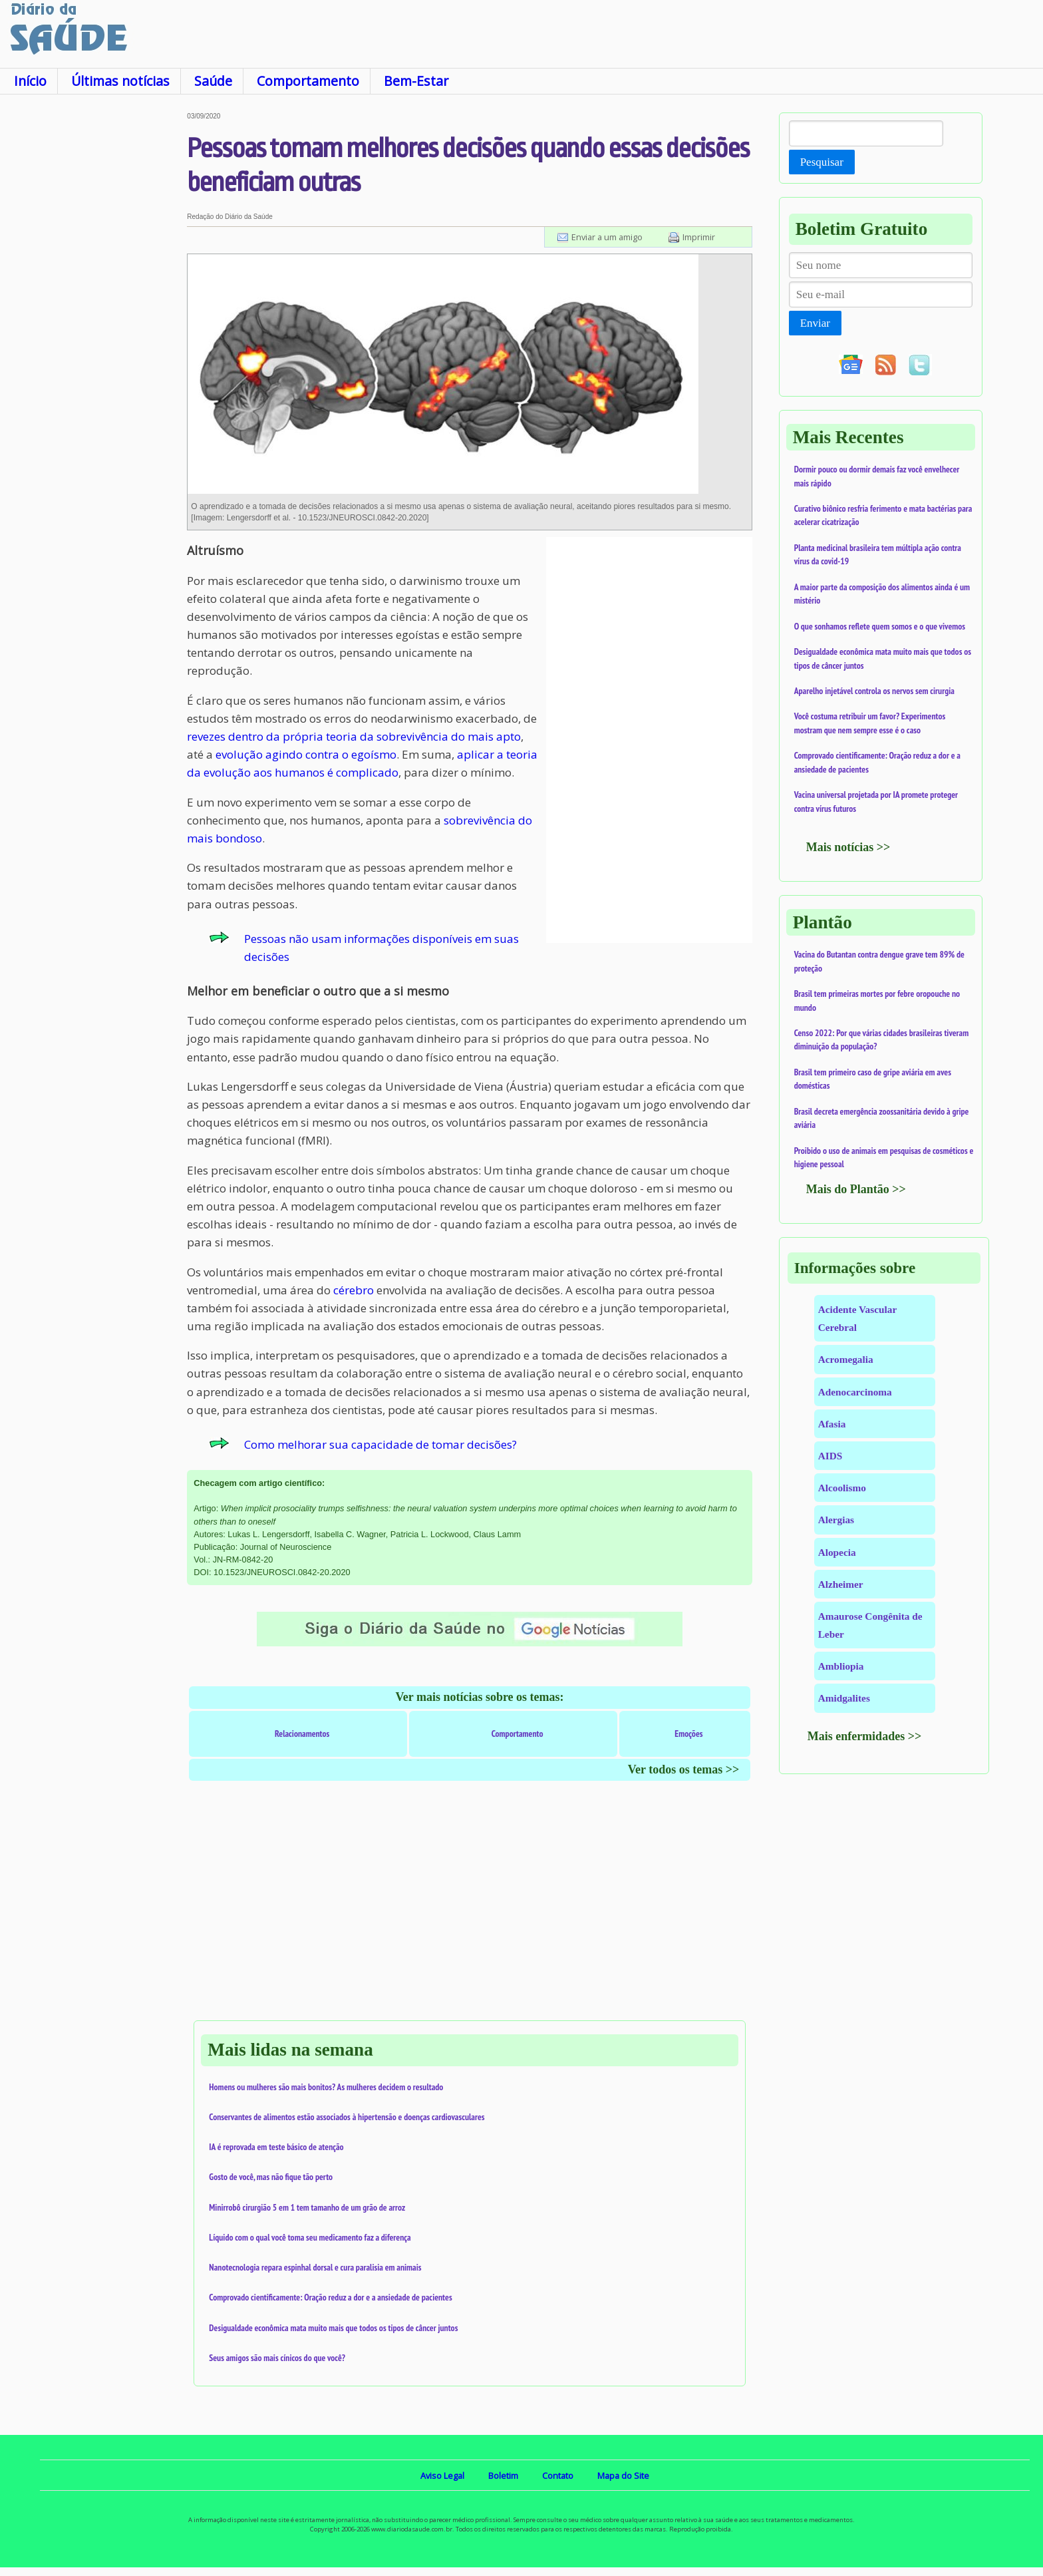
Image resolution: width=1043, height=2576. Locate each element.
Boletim (503, 2476)
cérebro (353, 1290)
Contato (557, 2476)
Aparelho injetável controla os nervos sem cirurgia (874, 691)
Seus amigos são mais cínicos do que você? (277, 2358)
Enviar (815, 323)
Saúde (213, 81)
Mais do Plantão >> (856, 1189)
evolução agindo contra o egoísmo (306, 754)
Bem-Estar (416, 81)
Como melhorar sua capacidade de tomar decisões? (380, 1444)
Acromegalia (845, 1359)
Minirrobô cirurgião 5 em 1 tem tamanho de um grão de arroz (307, 2207)
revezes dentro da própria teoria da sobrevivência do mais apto (354, 736)
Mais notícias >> (848, 847)
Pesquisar (821, 162)
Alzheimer (840, 1584)
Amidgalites (844, 1698)
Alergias (836, 1519)
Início (30, 81)
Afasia (832, 1423)
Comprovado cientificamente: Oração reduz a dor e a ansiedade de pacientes (330, 2297)
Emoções (688, 1734)
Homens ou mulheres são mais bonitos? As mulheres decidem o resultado (326, 2087)
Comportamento (308, 81)
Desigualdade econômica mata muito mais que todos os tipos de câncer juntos (333, 2328)
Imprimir (698, 237)
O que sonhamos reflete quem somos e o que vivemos (879, 626)
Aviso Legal (442, 2476)
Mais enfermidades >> (865, 1736)
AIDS (830, 1455)
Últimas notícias (120, 81)
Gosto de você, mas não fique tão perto (271, 2177)
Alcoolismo (842, 1487)
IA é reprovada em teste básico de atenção (276, 2147)
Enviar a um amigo (607, 237)
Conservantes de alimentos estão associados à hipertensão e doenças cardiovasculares (346, 2117)
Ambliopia (841, 1666)
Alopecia (837, 1552)
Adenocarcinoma (855, 1391)
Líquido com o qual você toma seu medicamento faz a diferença (309, 2237)
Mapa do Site (623, 2476)
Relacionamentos (302, 1734)
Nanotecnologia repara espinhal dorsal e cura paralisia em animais (315, 2267)
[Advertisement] (93, 312)
